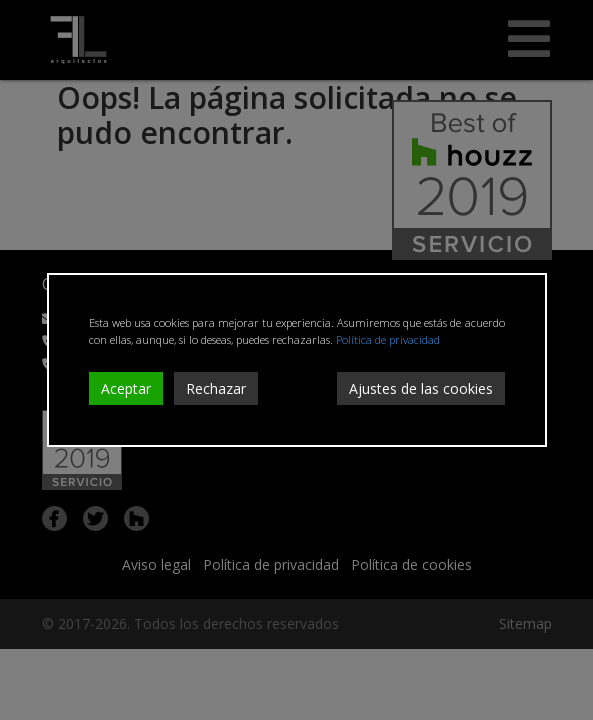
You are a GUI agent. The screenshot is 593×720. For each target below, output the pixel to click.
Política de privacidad (388, 339)
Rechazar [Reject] (216, 388)
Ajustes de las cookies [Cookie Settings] (421, 388)
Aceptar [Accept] (126, 388)
